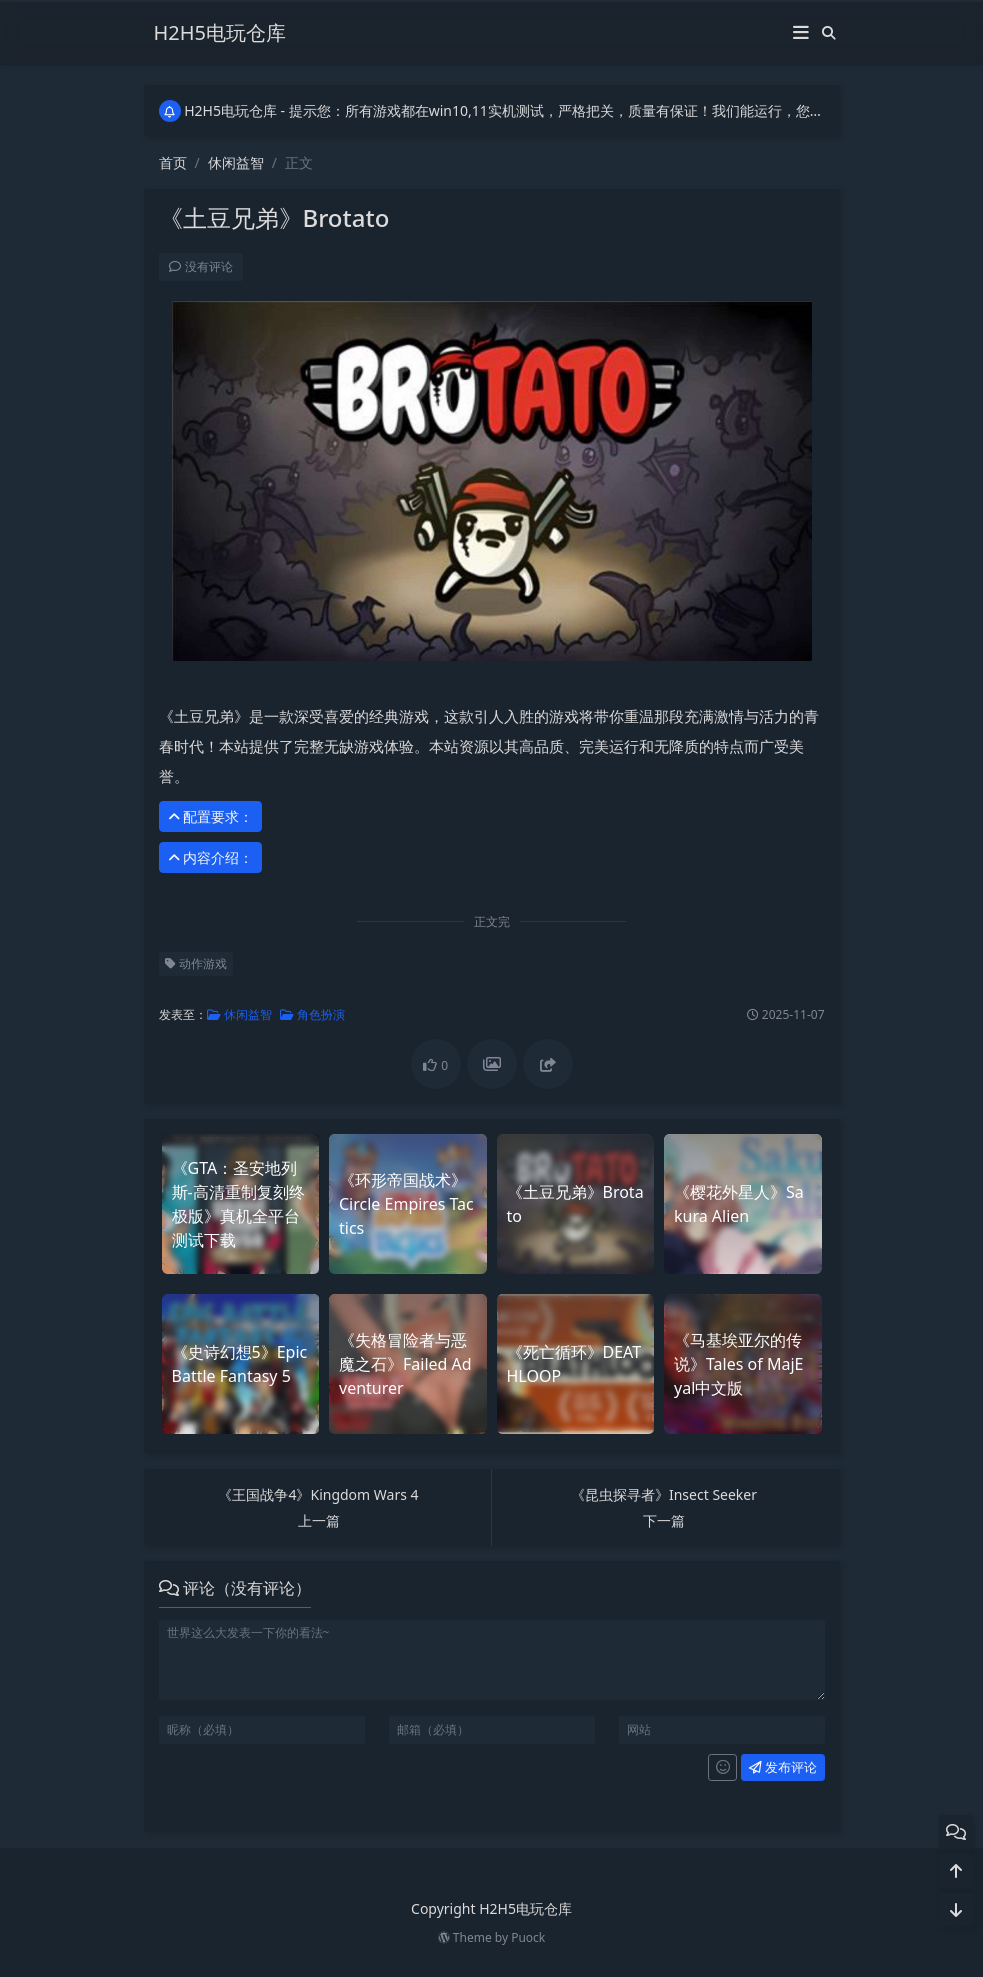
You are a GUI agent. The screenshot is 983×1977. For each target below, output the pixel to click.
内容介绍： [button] (208, 857)
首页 (173, 162)
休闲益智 (236, 162)
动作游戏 (193, 963)
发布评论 (780, 1767)
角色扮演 (309, 1014)
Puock (528, 1937)
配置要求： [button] (208, 816)
